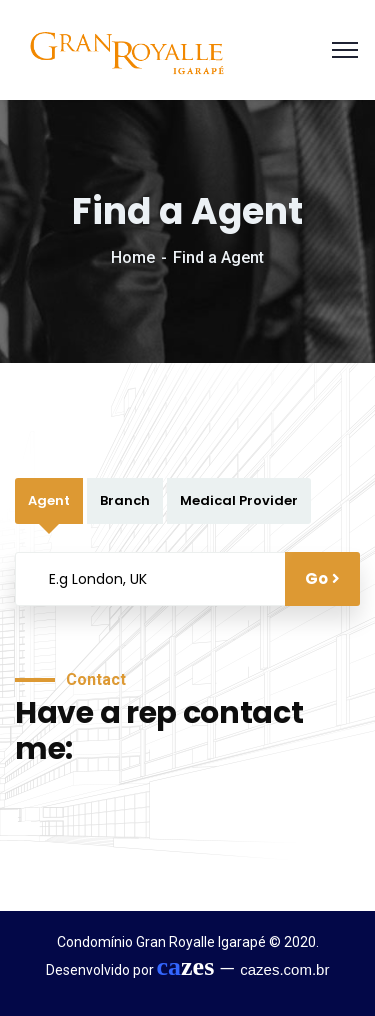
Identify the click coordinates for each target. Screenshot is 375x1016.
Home (133, 257)
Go (322, 578)
